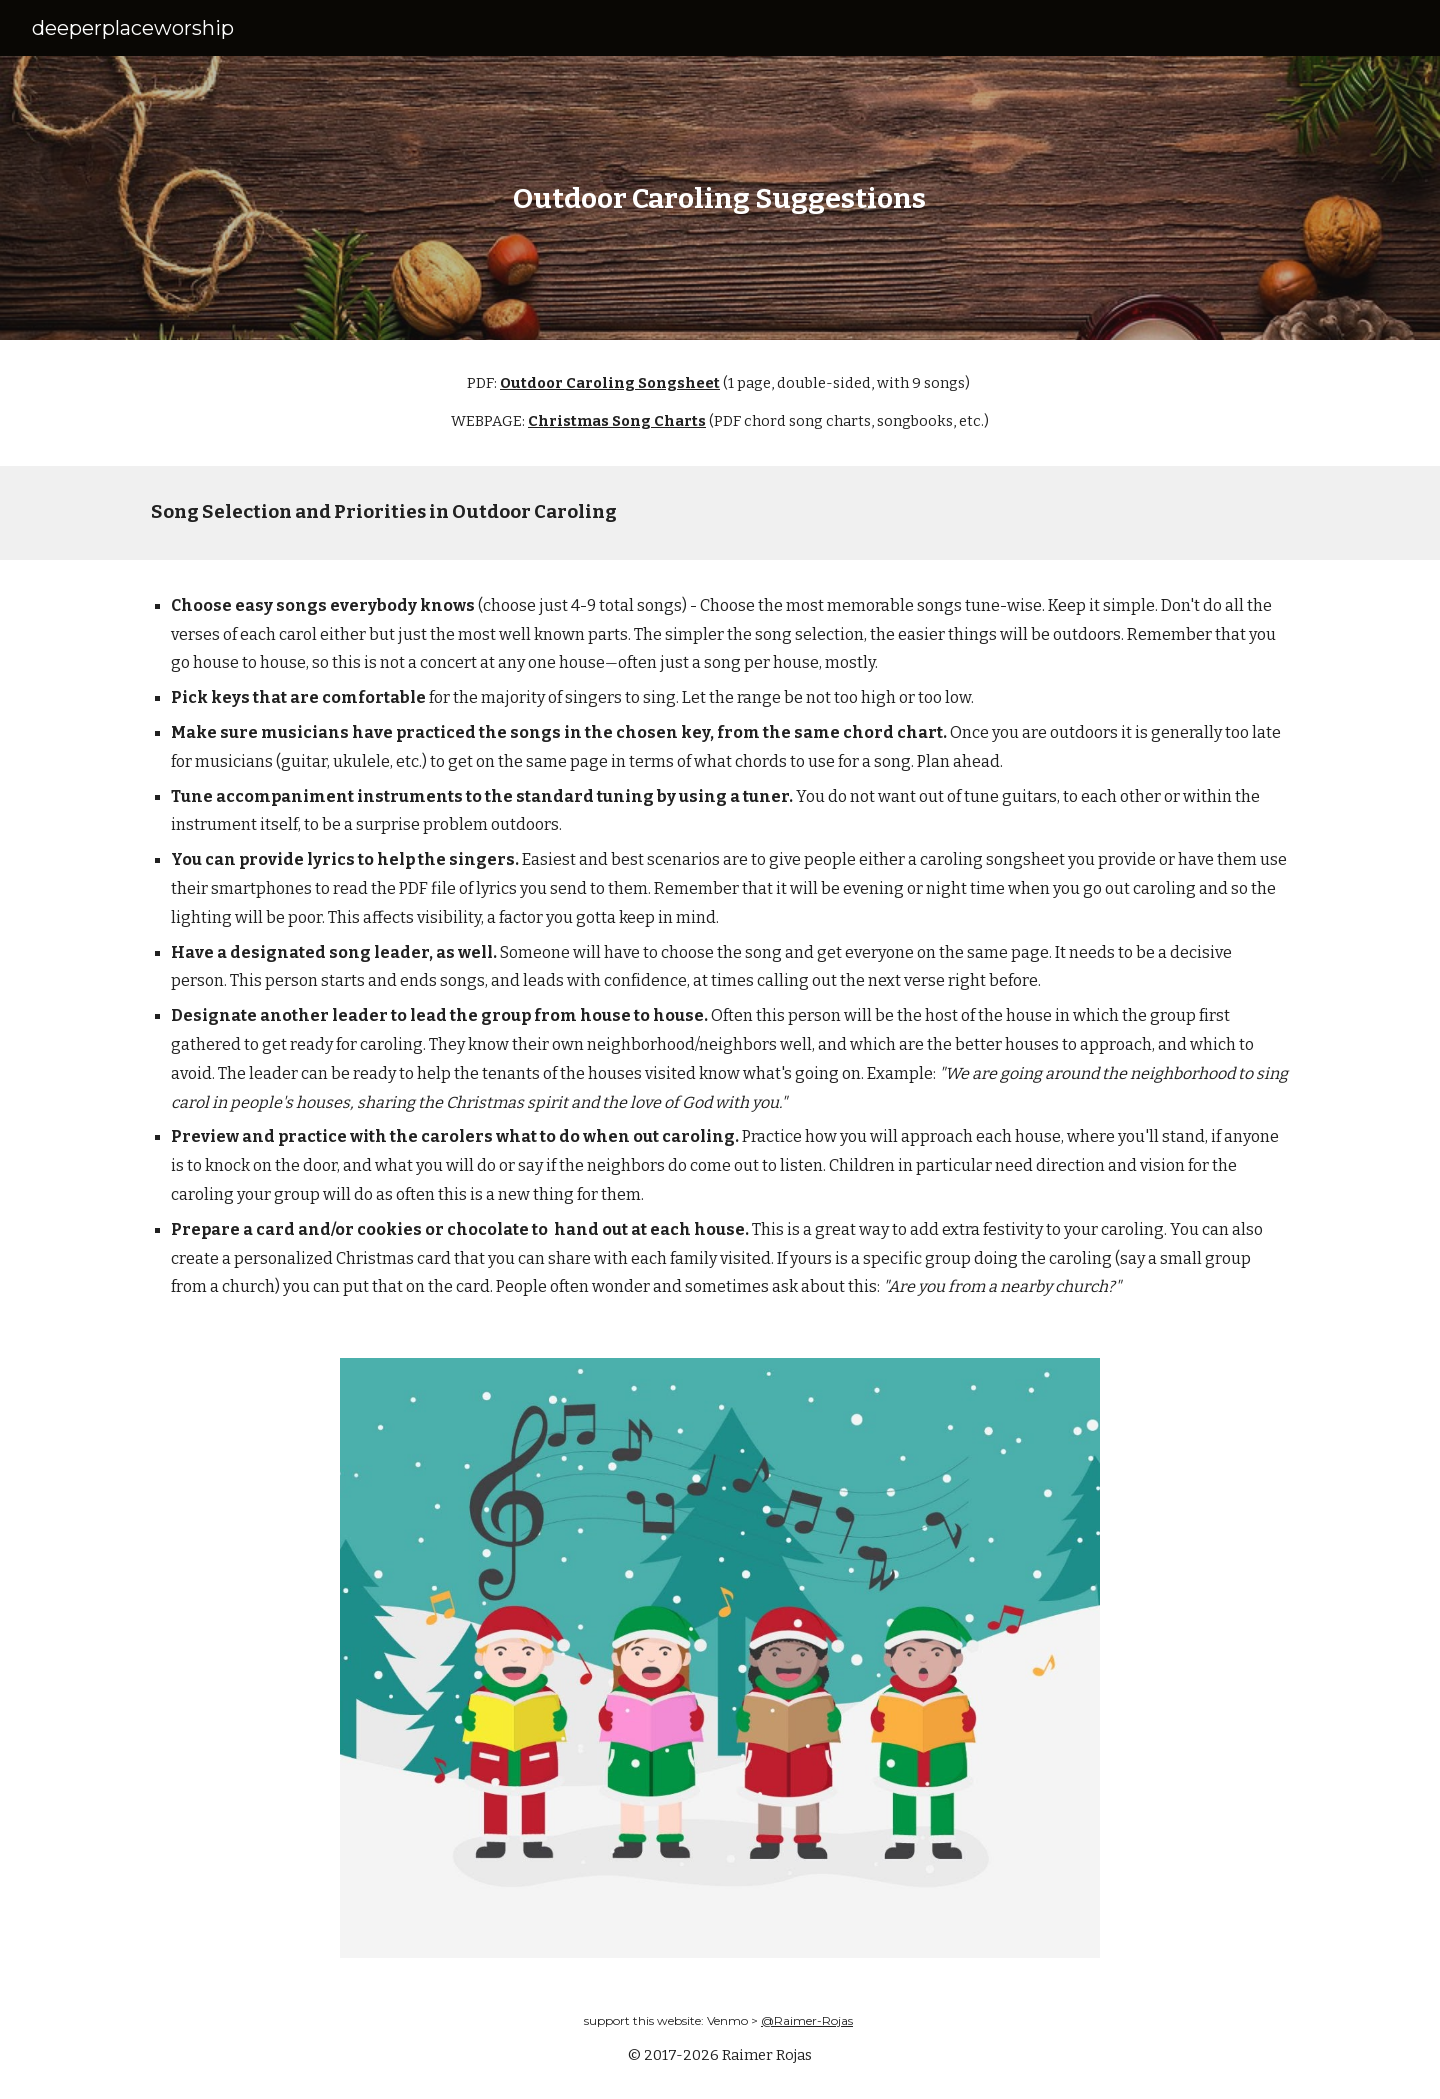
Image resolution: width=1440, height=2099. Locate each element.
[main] (719, 198)
